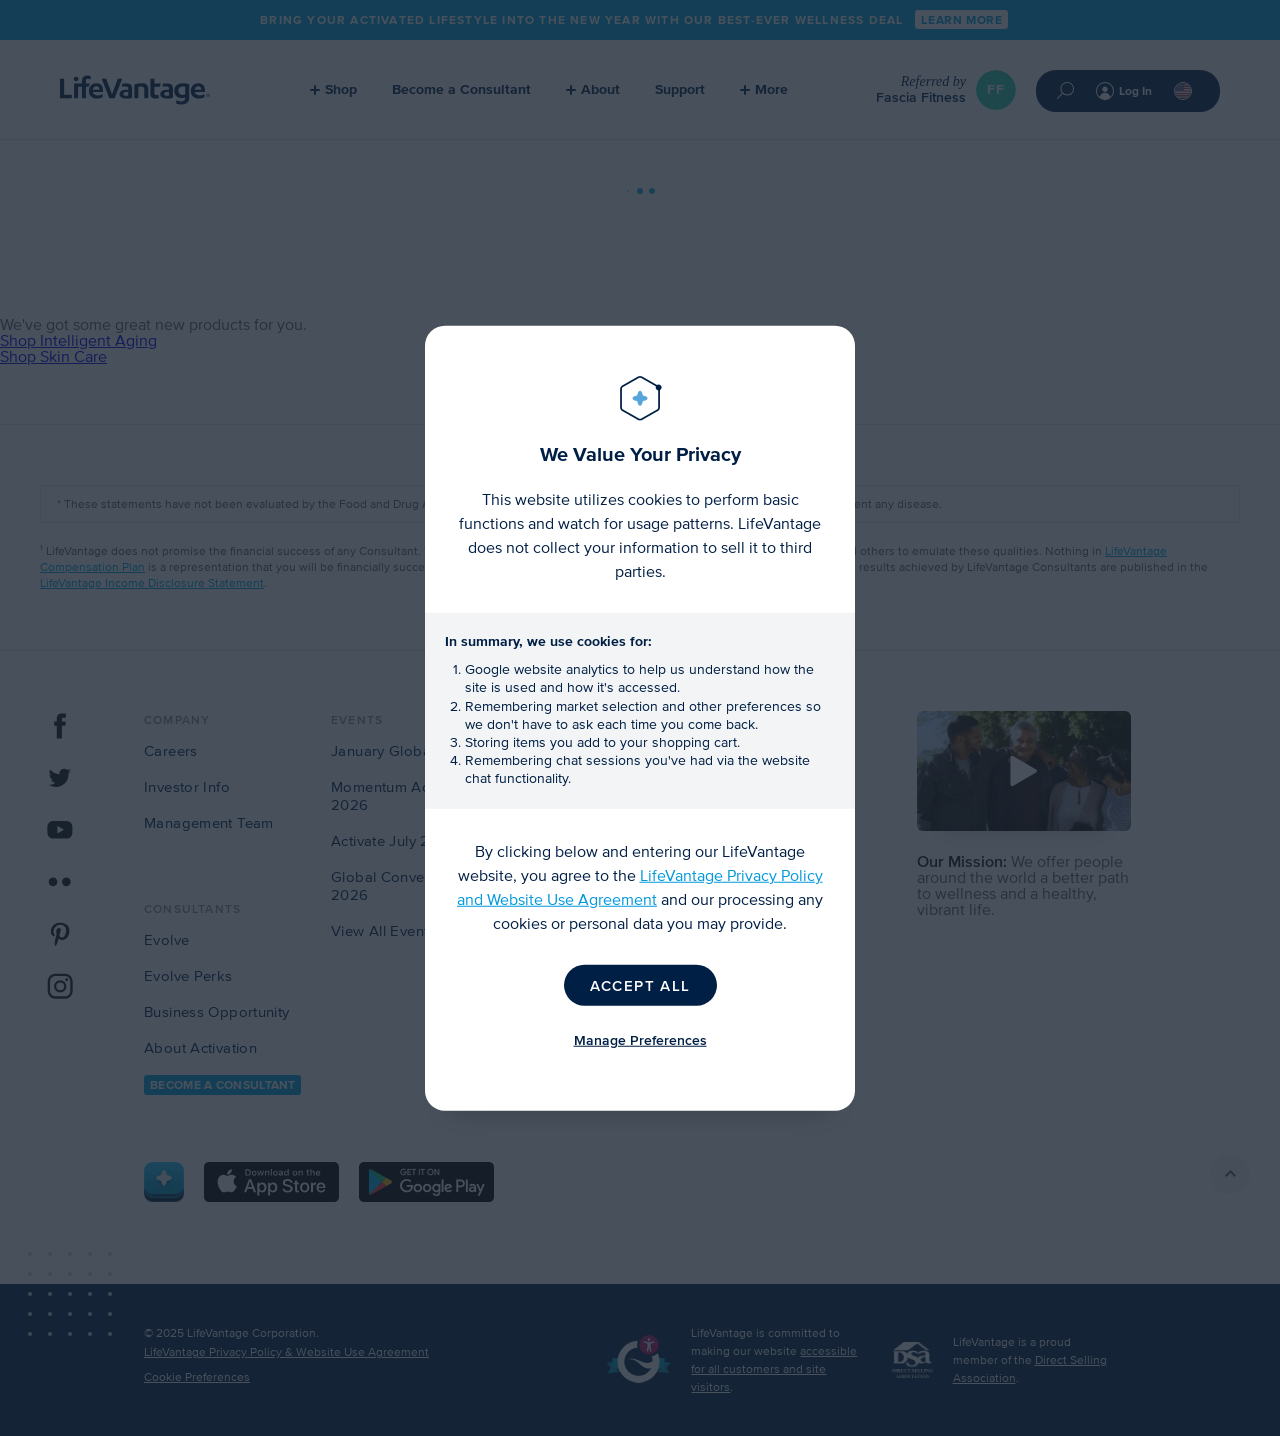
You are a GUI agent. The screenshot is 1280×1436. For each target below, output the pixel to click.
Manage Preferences (640, 1039)
